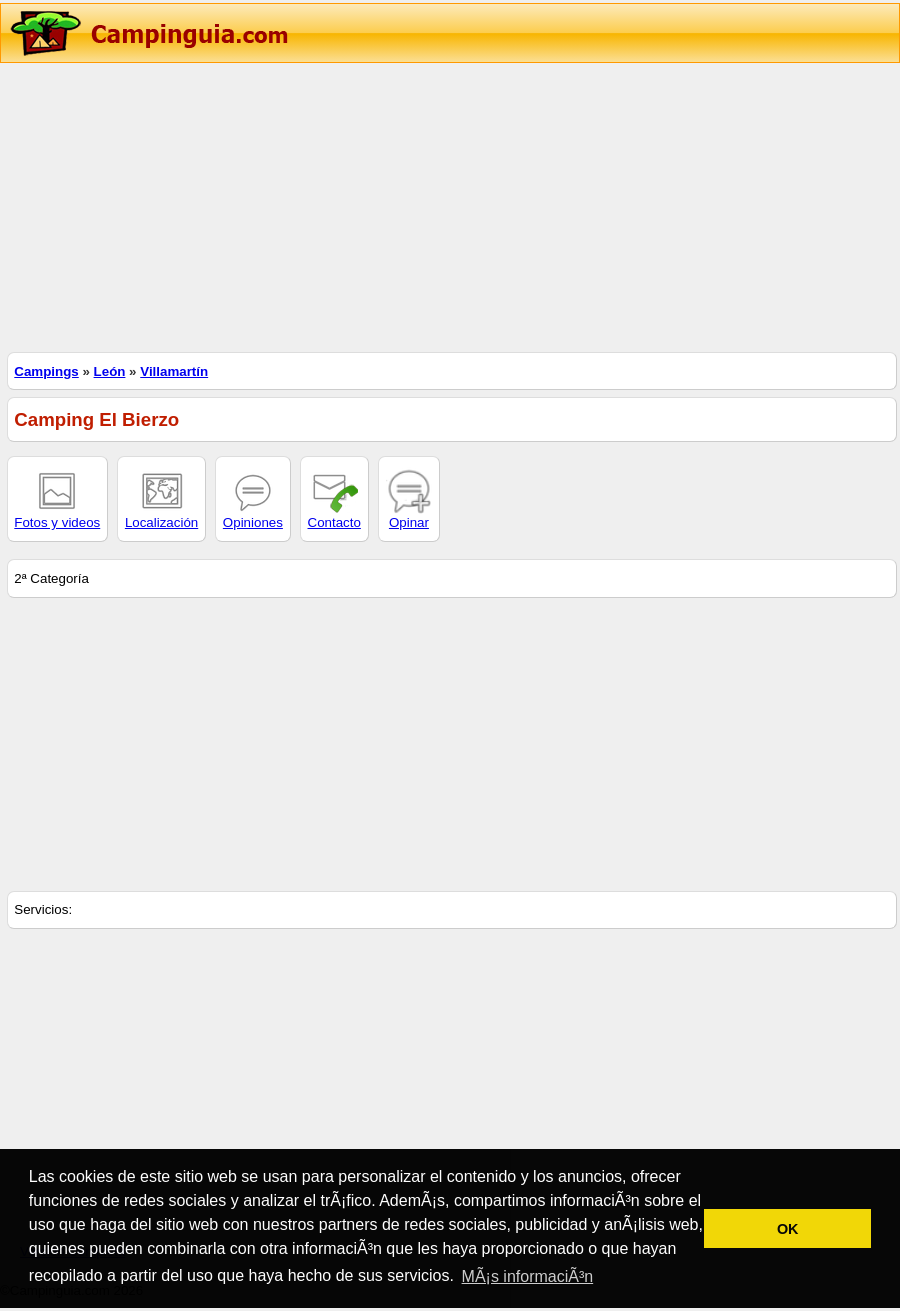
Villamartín (174, 371)
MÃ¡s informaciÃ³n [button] (528, 1276)
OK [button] (788, 1229)
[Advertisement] (450, 205)
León (110, 371)
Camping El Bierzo (96, 419)
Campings (46, 371)
